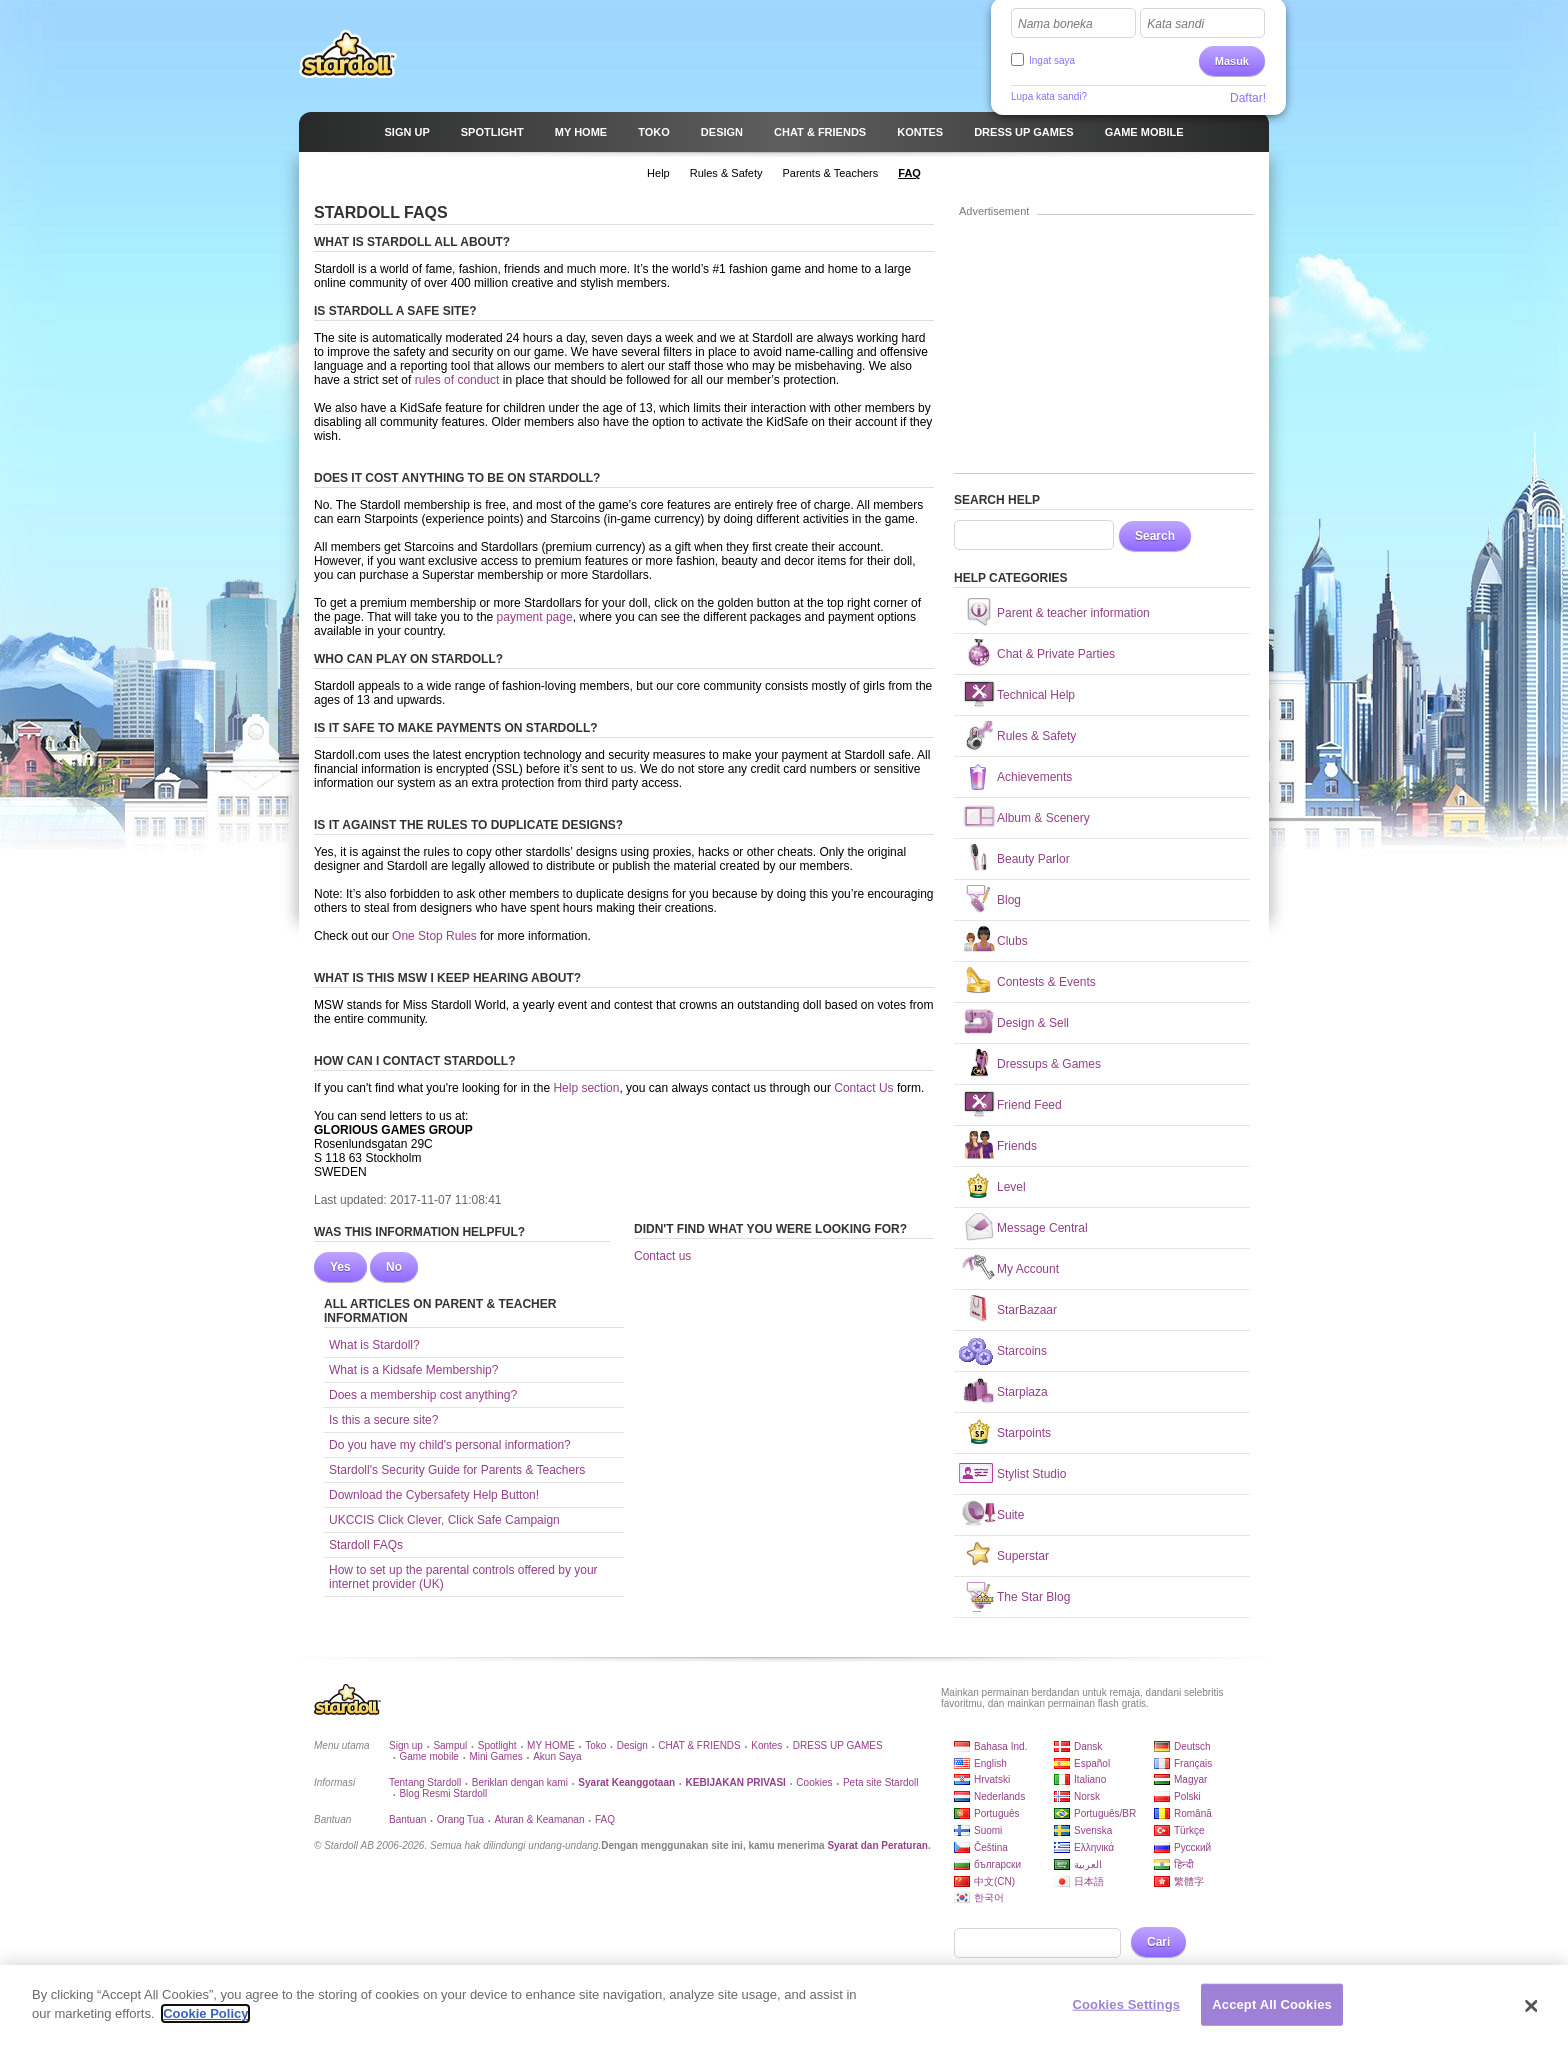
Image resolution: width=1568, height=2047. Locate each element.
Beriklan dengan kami (520, 1782)
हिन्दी (1184, 1864)
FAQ (605, 1819)
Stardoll (348, 54)
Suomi (988, 1830)
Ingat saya (1052, 60)
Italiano (1090, 1779)
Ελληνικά (1094, 1847)
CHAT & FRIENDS (699, 1745)
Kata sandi (1175, 24)
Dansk (1088, 1746)
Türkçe (1189, 1830)
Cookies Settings (1127, 2014)
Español (1092, 1763)
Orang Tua (460, 1819)
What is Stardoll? (374, 1345)
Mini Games (495, 1756)
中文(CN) (994, 1881)
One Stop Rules (436, 936)
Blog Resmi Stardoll (443, 1793)
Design (632, 1745)
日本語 (1089, 1881)
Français (1193, 1763)
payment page (535, 617)
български (997, 1864)
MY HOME (551, 1745)
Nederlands (999, 1796)
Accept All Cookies (1272, 2014)
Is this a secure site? (383, 1420)
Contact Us (863, 1088)
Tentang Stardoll (425, 1782)
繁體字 (1189, 1881)
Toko (595, 1745)
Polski (1187, 1796)
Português (997, 1813)
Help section (586, 1088)
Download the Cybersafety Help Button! (434, 1495)
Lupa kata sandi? (1049, 96)
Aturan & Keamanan (539, 1819)
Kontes (766, 1745)
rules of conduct (457, 380)
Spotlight (497, 1745)
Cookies (814, 1782)
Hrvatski (992, 1779)
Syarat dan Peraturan (877, 1845)
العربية (1088, 1864)
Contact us (662, 1256)
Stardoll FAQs (366, 1545)
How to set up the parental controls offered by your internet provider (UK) (463, 1577)
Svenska (1093, 1830)
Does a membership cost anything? (423, 1395)
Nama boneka (1055, 24)
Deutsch (1192, 1746)
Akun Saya (557, 1756)
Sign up (406, 1745)
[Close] (1532, 2016)
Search (1155, 536)
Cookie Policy (205, 2024)
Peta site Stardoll (881, 1782)
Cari (1158, 1942)
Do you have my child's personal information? (450, 1445)
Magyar (1190, 1779)
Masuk (1232, 61)
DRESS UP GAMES (838, 1745)
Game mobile (428, 1756)
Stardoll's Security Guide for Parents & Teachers (457, 1470)
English (990, 1763)
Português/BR (1105, 1813)
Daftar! (1248, 98)
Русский (1192, 1847)
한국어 (989, 1897)
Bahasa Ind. (1000, 1746)
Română (1193, 1813)
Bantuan (407, 1819)
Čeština (991, 1847)
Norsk (1087, 1796)
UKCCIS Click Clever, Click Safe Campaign (444, 1520)
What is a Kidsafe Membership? (413, 1370)
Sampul (450, 1745)
